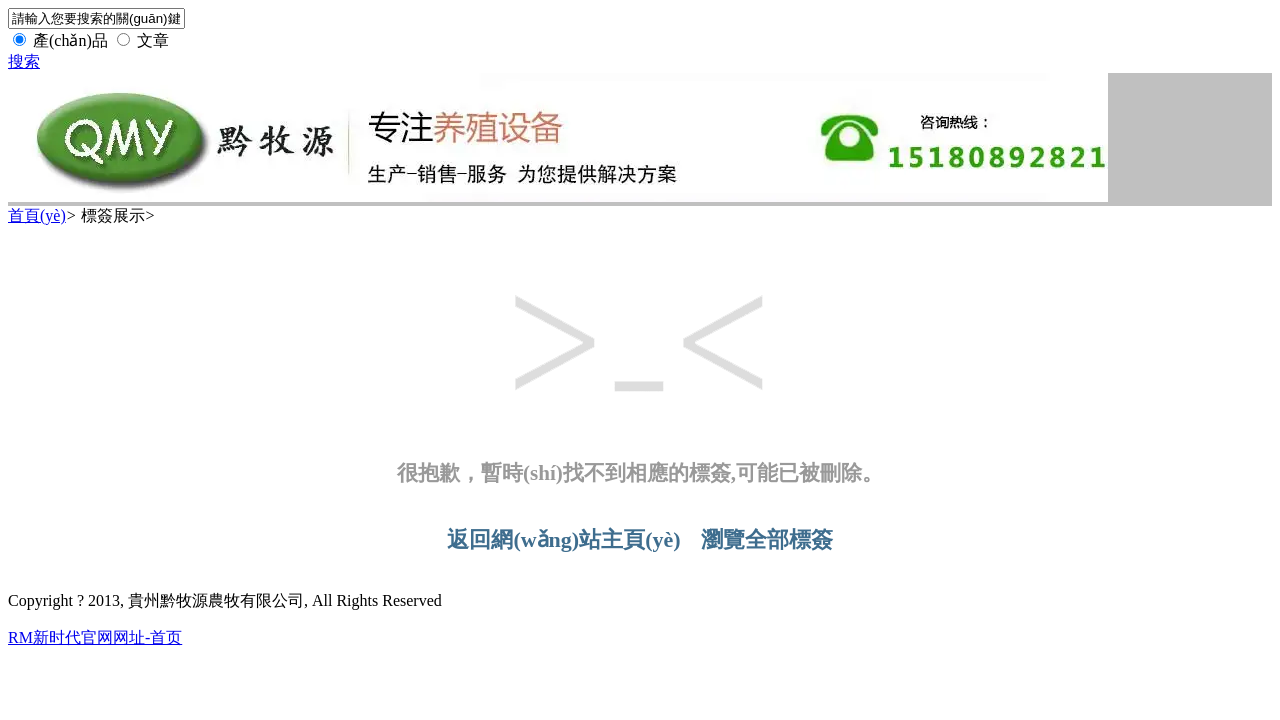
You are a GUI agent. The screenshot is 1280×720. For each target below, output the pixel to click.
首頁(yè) (37, 215)
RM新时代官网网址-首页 (95, 637)
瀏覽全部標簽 (767, 539)
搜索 (24, 61)
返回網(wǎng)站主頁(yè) (563, 539)
